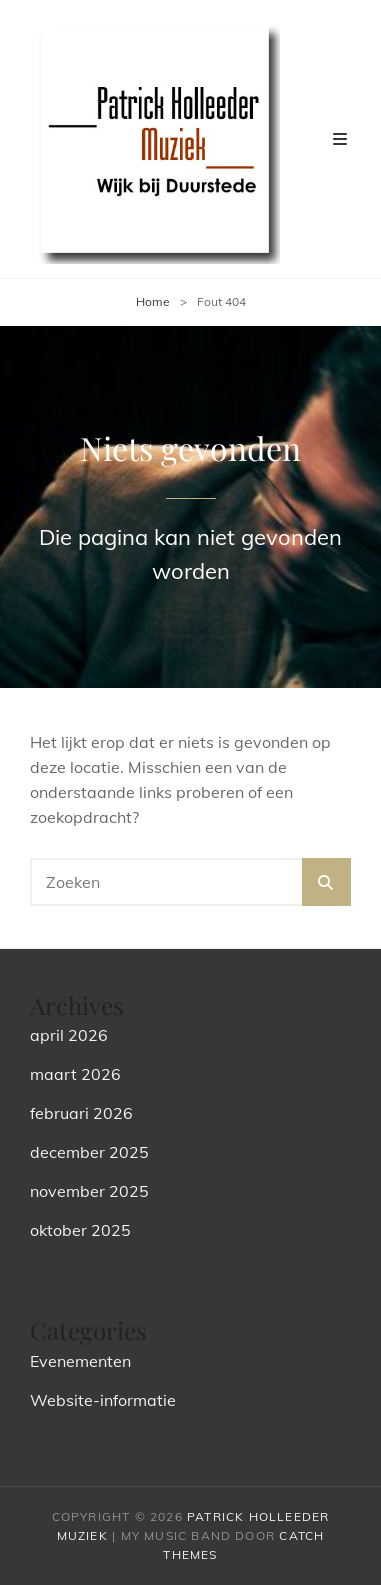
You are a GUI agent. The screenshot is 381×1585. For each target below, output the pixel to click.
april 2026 (69, 1035)
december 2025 (89, 1152)
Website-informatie (103, 1400)
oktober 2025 (80, 1230)
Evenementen (80, 1361)
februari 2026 (81, 1113)
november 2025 (89, 1191)
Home (153, 301)
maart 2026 (75, 1074)
